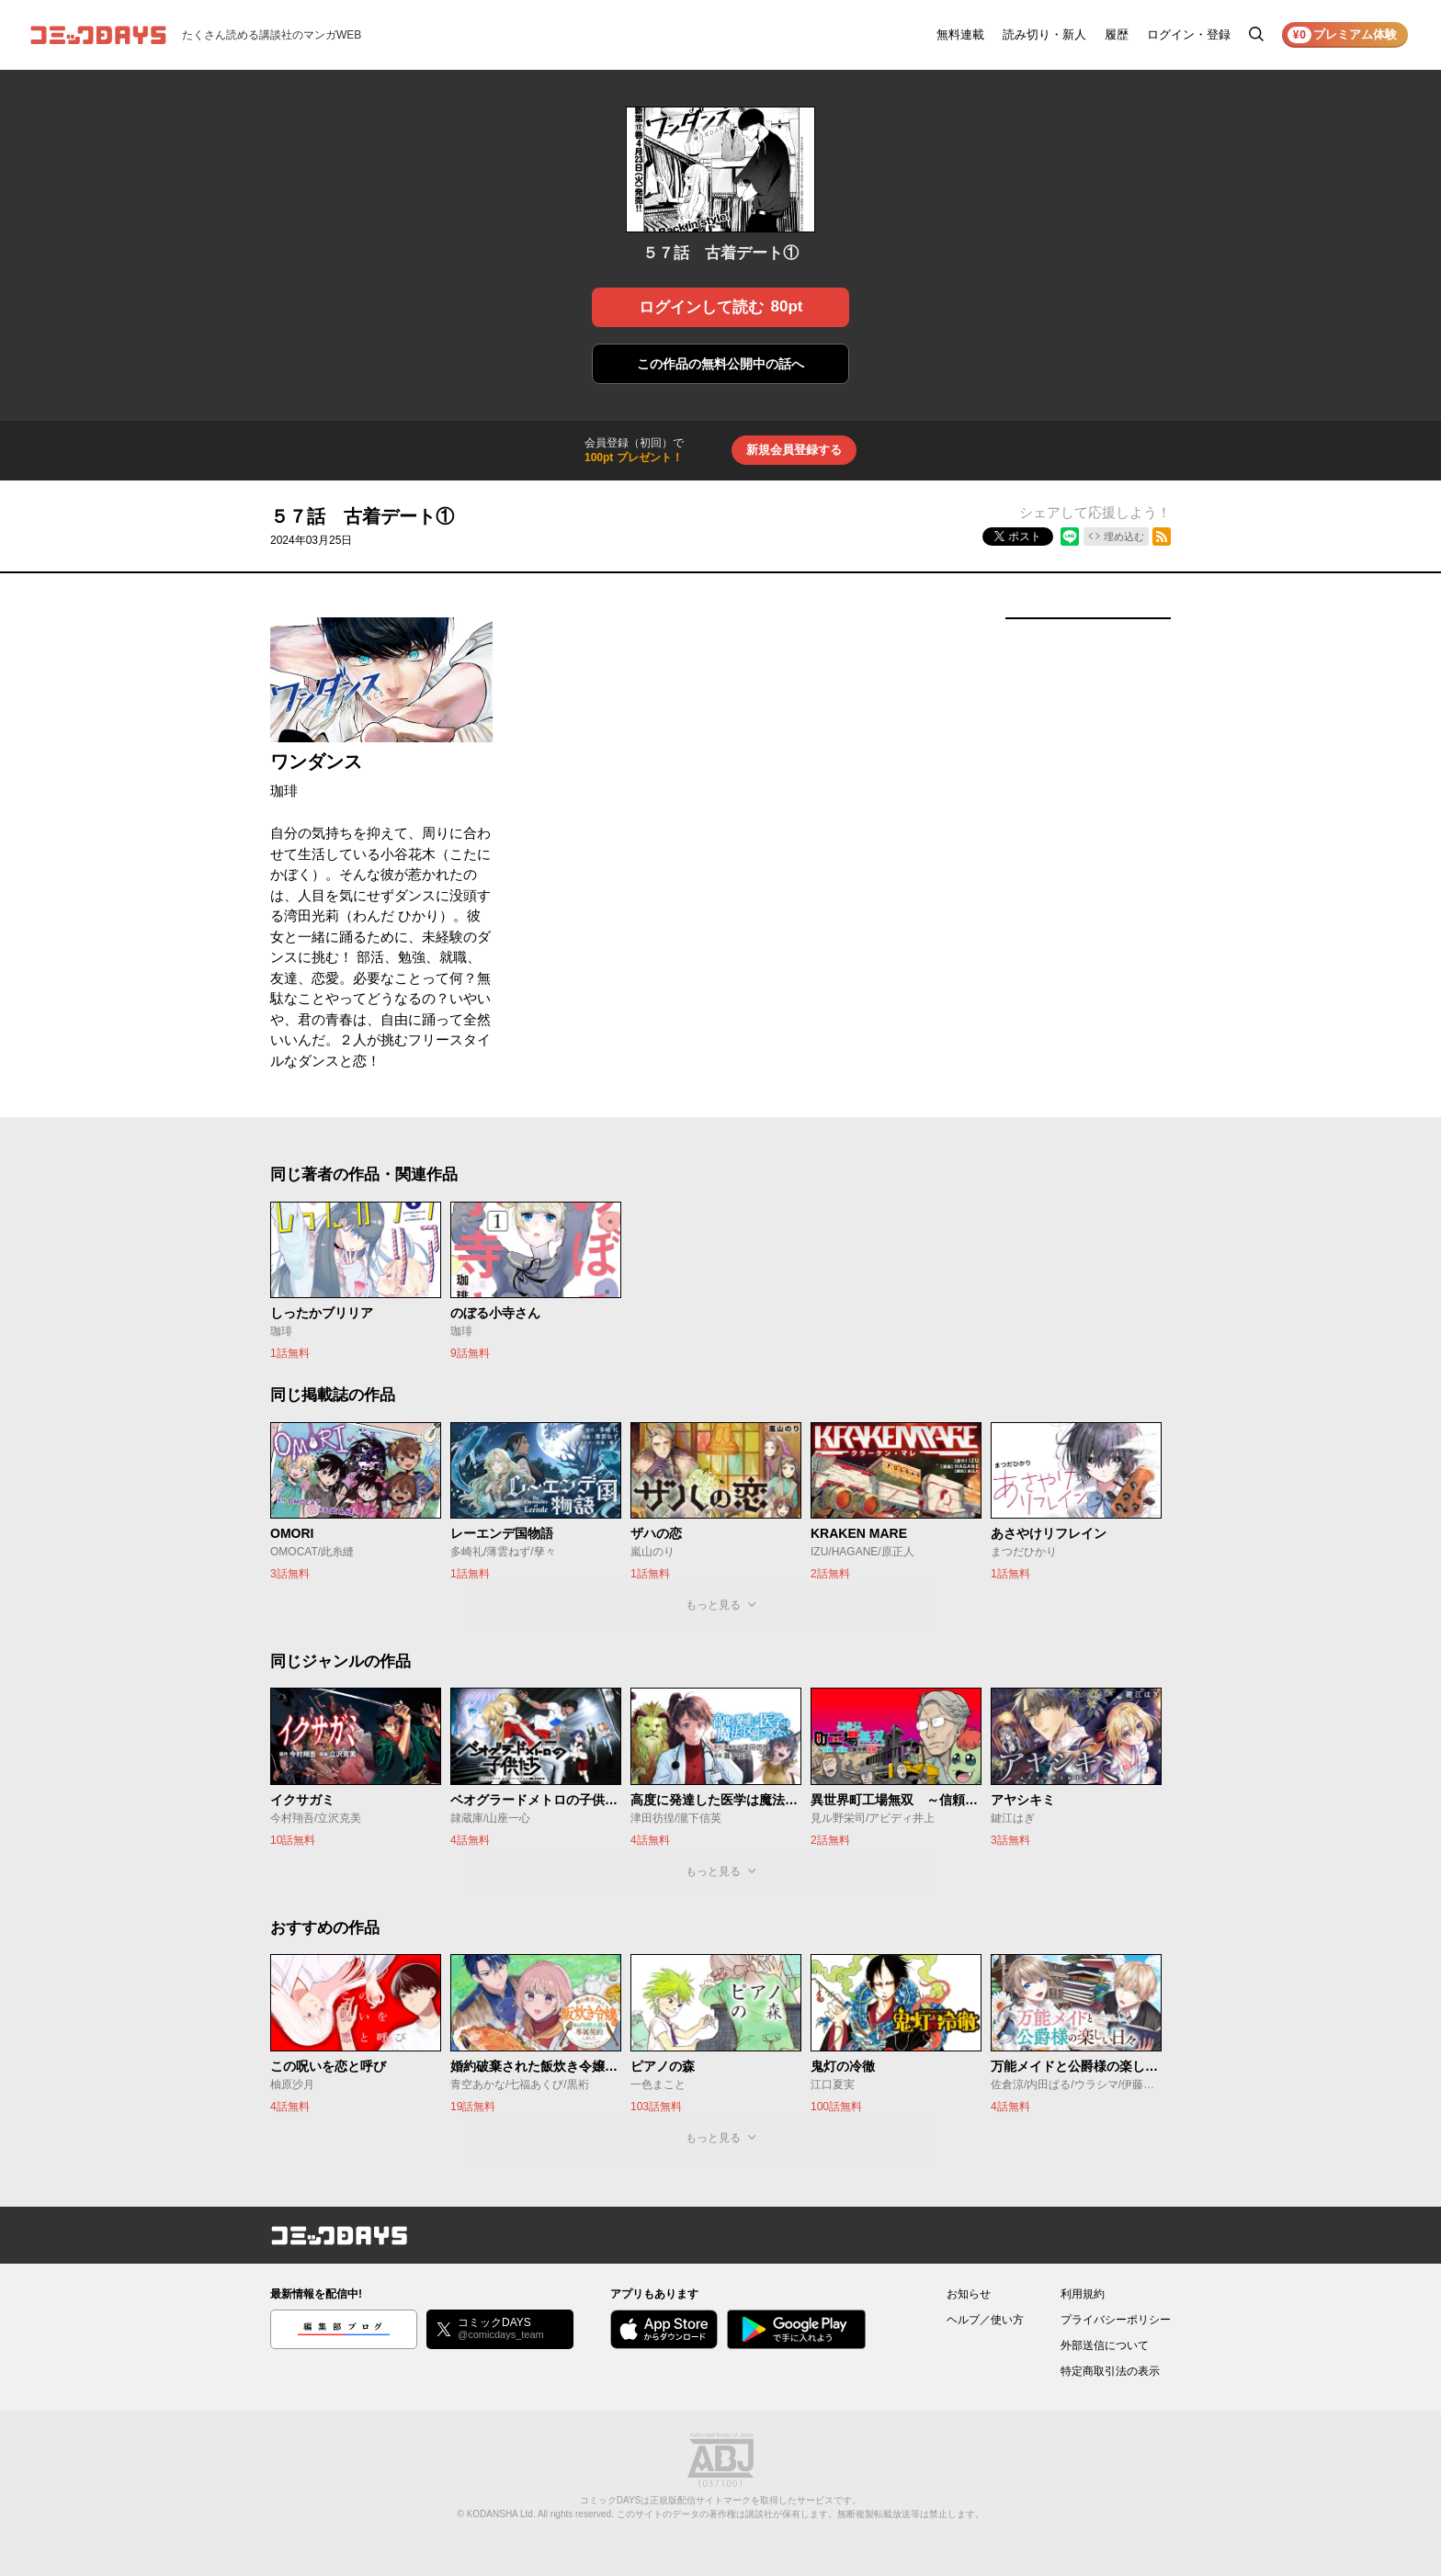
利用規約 (1083, 2294)
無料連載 (960, 34)
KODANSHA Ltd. (501, 2514)
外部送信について (1105, 2345)
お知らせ (969, 2294)
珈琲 (284, 790)
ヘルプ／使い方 (985, 2319)
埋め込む (1124, 536)
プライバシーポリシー (1116, 2319)
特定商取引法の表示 (1110, 2371)
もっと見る (713, 1605)
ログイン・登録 (1189, 34)
